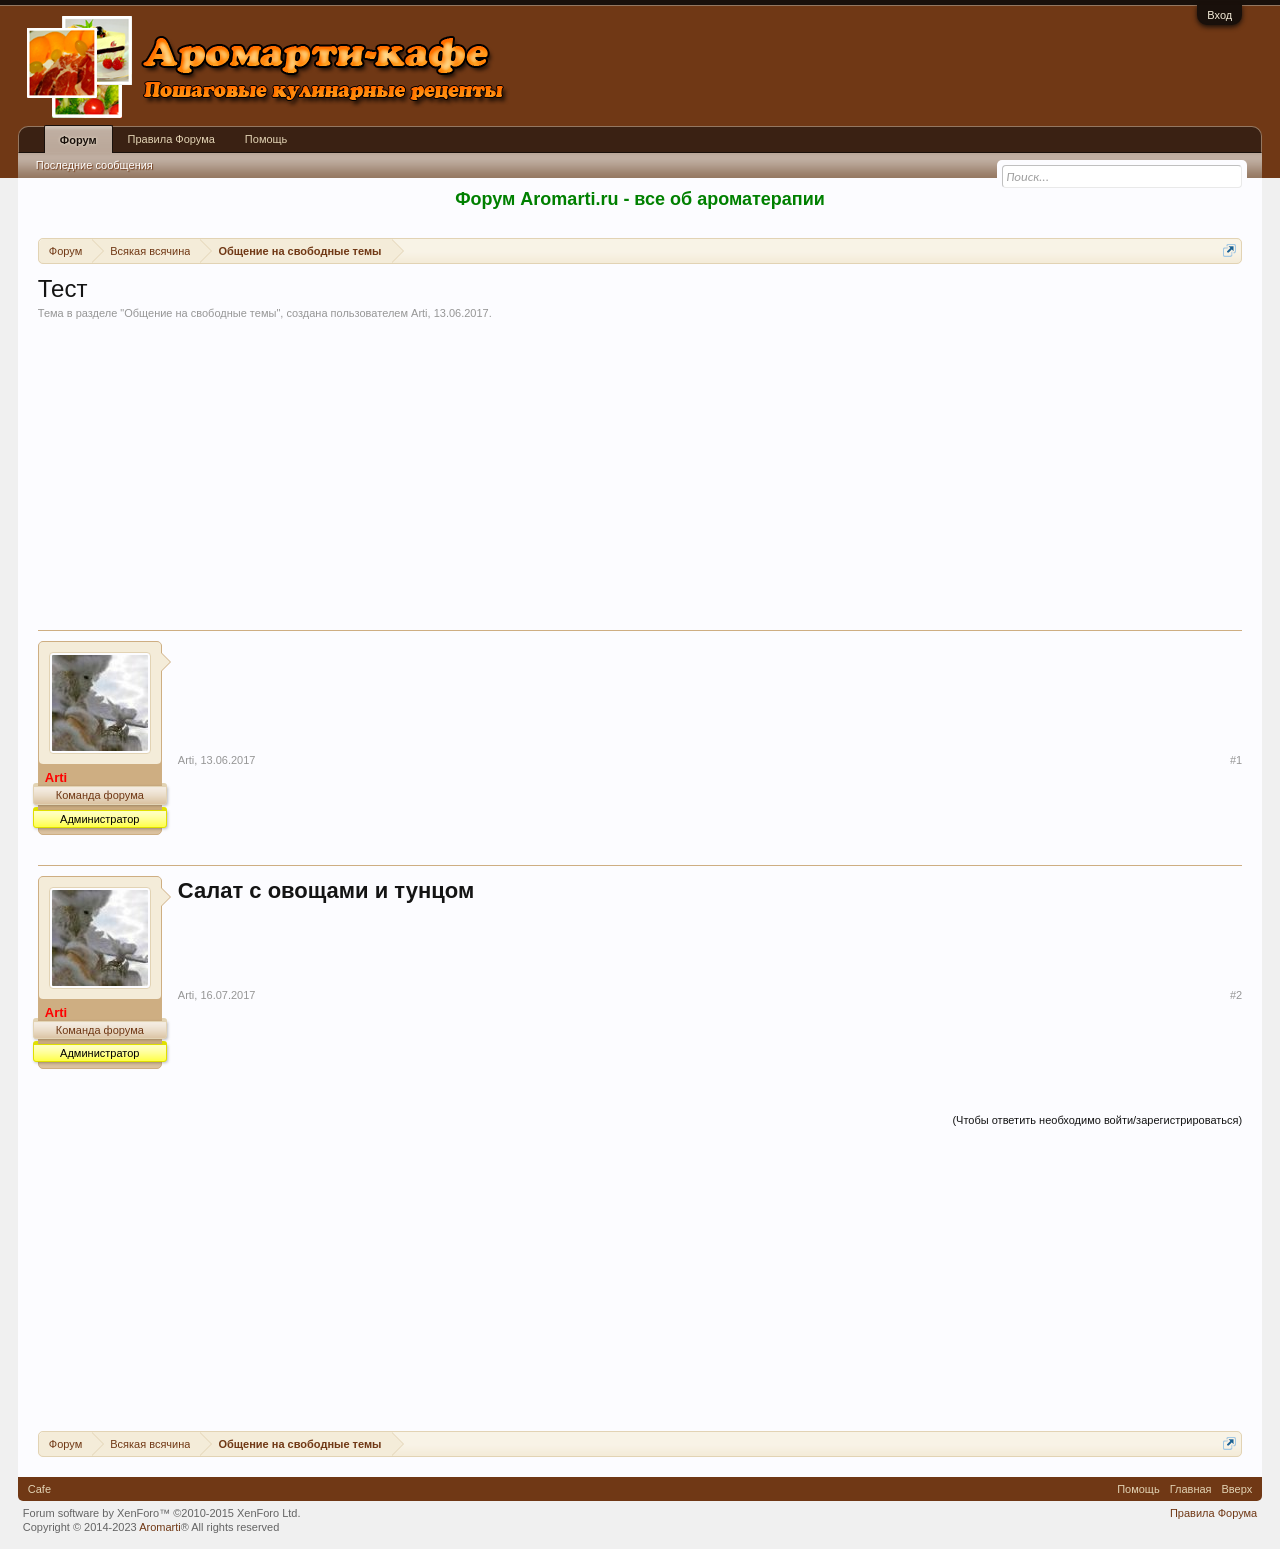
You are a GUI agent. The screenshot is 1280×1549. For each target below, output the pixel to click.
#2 (1236, 995)
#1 (1236, 760)
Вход (1219, 15)
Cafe (39, 1489)
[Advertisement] (640, 480)
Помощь (266, 139)
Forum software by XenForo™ (162, 1513)
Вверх (1237, 1489)
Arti (419, 313)
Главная (1191, 1489)
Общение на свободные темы (200, 313)
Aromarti (160, 1527)
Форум (78, 140)
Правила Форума (171, 139)
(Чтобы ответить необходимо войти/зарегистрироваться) (1097, 1120)
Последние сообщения (94, 165)
